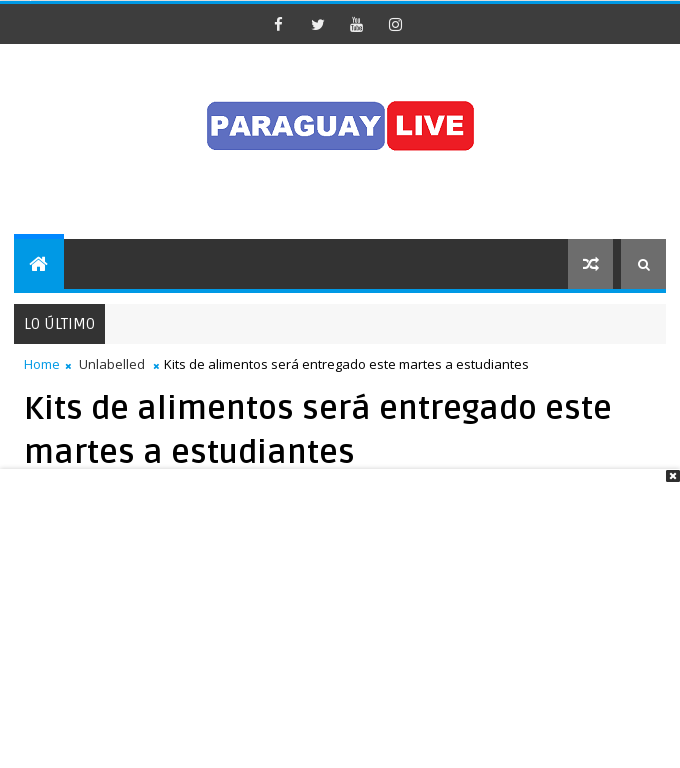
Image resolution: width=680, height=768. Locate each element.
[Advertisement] (340, 623)
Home (42, 364)
